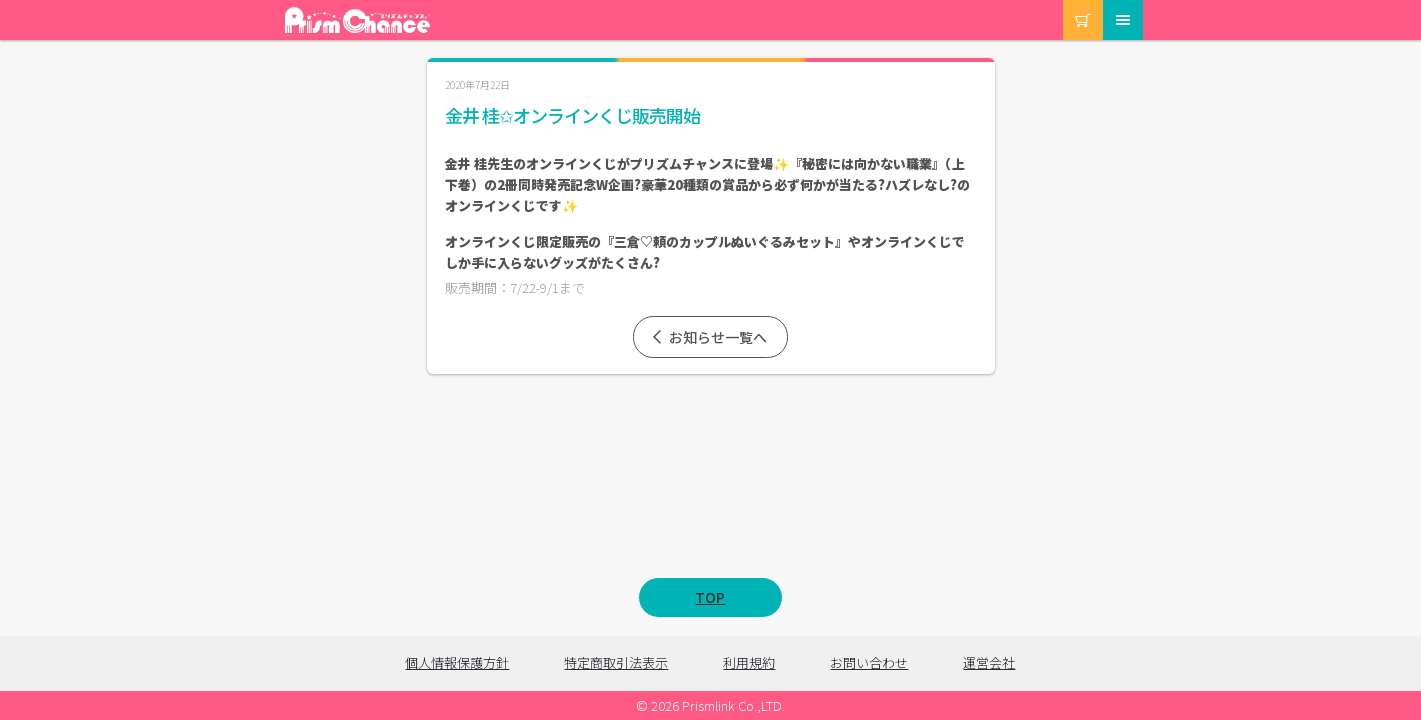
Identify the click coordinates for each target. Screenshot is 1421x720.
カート (1064, 0)
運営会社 (989, 662)
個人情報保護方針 (457, 662)
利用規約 (749, 662)
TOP (710, 597)
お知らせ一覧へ (708, 337)
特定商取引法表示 (616, 662)
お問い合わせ (869, 662)
